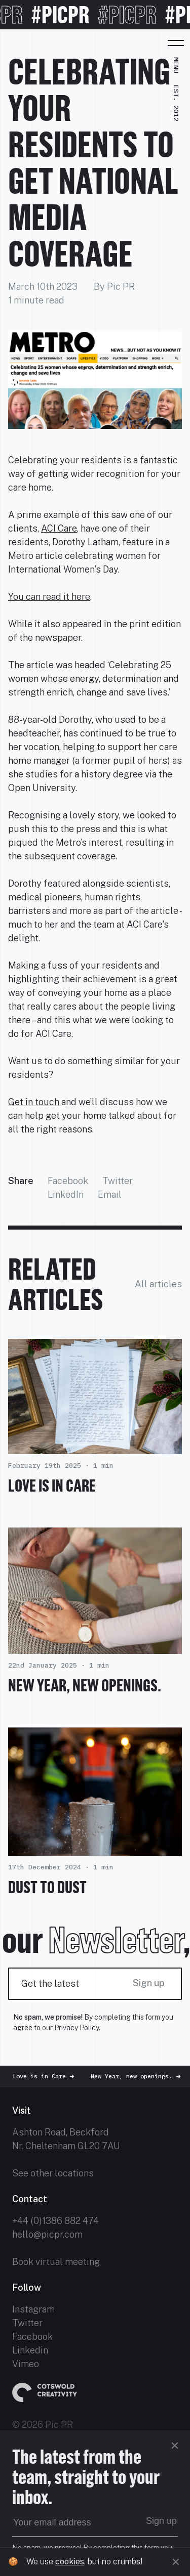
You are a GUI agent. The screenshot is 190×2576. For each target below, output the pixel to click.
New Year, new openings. (84, 1685)
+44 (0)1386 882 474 (55, 2220)
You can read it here (49, 596)
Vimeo (25, 2364)
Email (110, 1194)
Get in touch (34, 1102)
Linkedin (30, 2350)
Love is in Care (52, 1485)
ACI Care (59, 528)
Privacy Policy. (77, 2028)
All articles (158, 1284)
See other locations (53, 2173)
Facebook (68, 1180)
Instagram (33, 2309)
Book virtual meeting (56, 2261)
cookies (69, 2561)
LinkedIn (66, 1194)
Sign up (149, 1983)
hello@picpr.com (47, 2234)
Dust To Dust (47, 1887)
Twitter (117, 1180)
